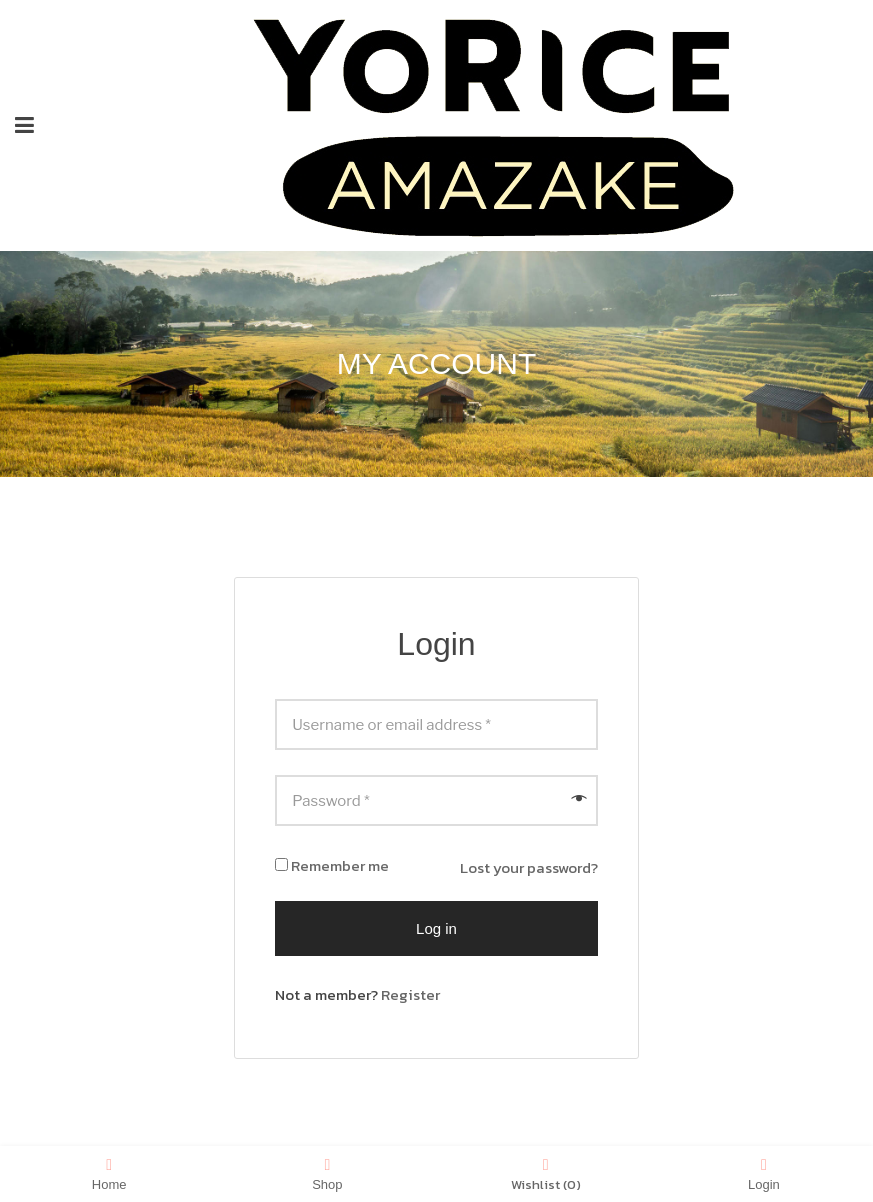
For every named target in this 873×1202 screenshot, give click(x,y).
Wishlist (546, 1174)
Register (410, 994)
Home (109, 1174)
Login (764, 1174)
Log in (436, 928)
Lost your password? (529, 867)
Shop (327, 1174)
